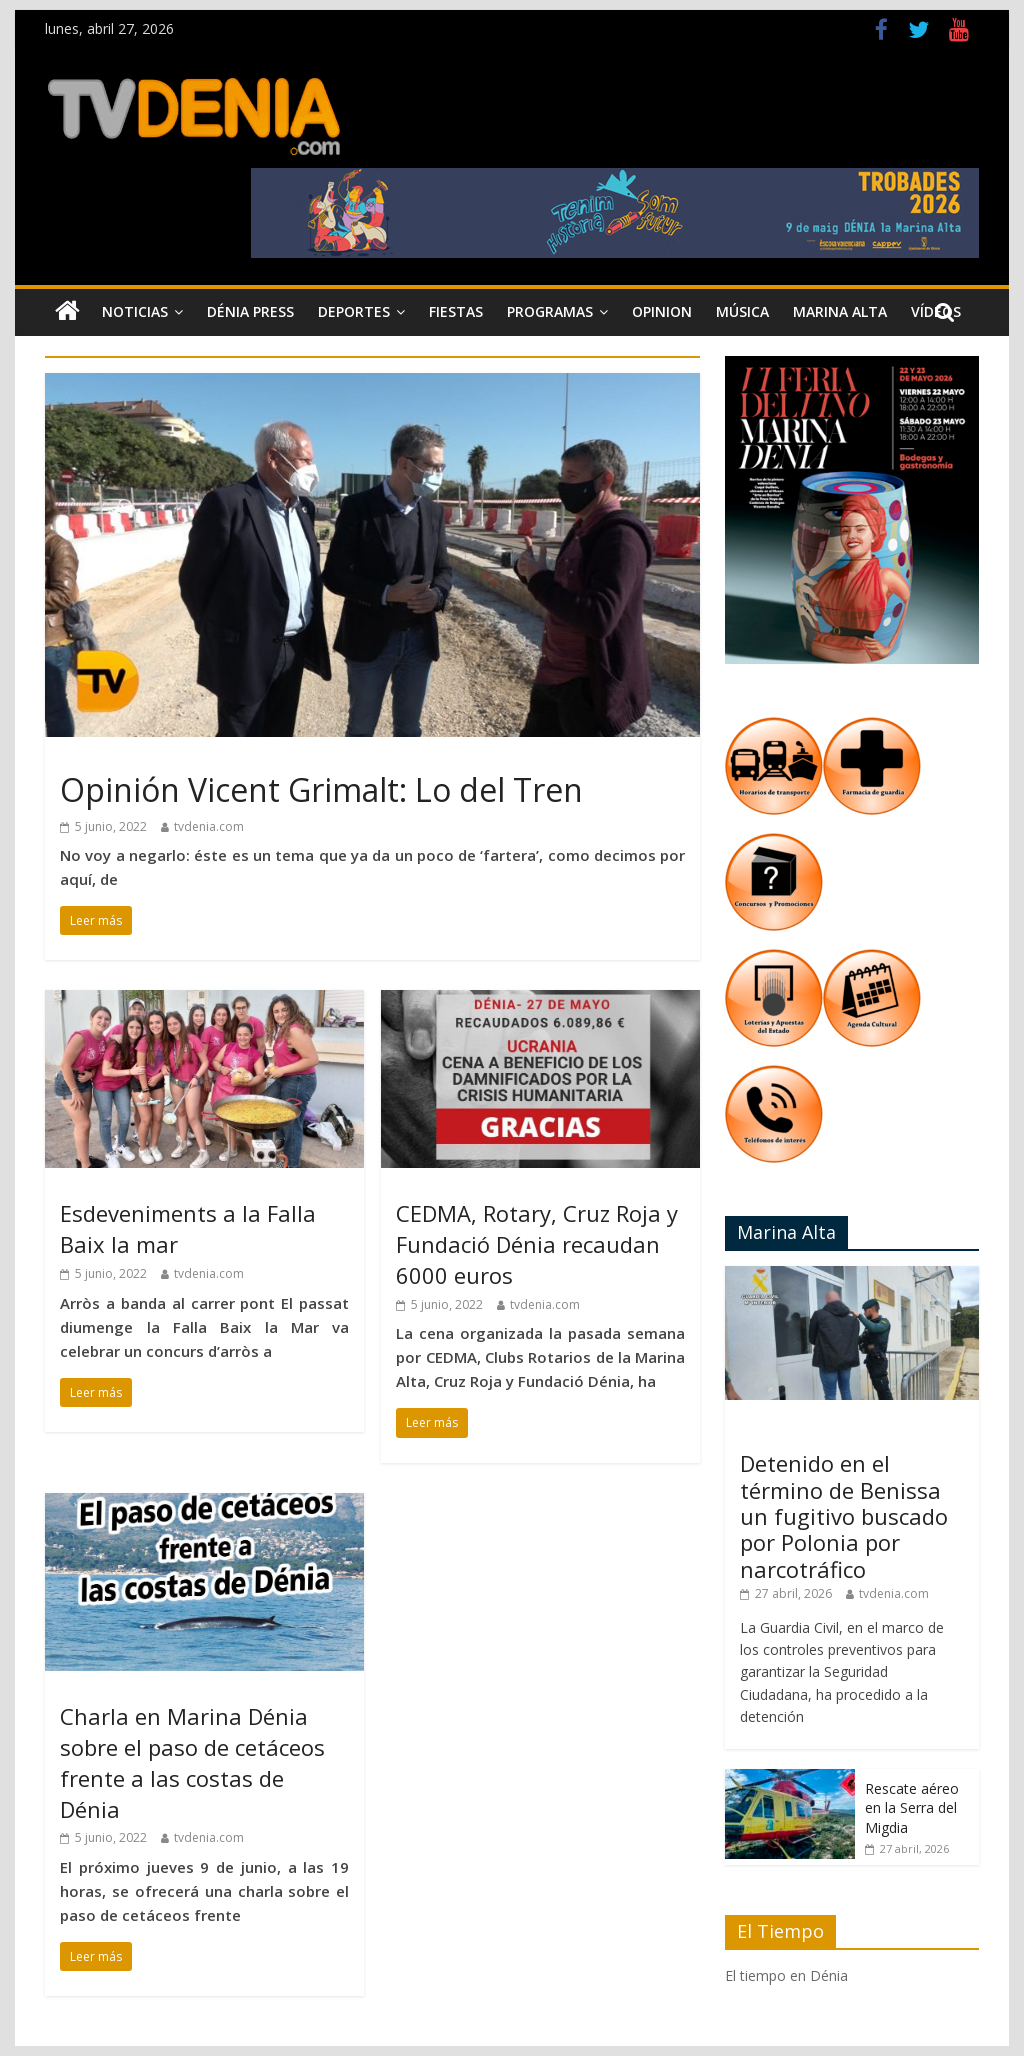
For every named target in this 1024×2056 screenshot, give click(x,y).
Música (742, 311)
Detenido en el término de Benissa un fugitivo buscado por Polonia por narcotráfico (844, 1516)
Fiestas (456, 311)
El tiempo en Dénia (786, 1975)
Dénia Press (250, 311)
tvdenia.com (209, 826)
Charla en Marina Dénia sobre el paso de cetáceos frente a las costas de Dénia (192, 1762)
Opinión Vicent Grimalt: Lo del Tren (321, 789)
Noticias (135, 311)
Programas (550, 311)
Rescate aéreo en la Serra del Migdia (912, 1808)
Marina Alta (840, 311)
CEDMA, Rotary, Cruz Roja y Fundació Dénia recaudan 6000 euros (537, 1244)
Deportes (354, 311)
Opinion (662, 311)
